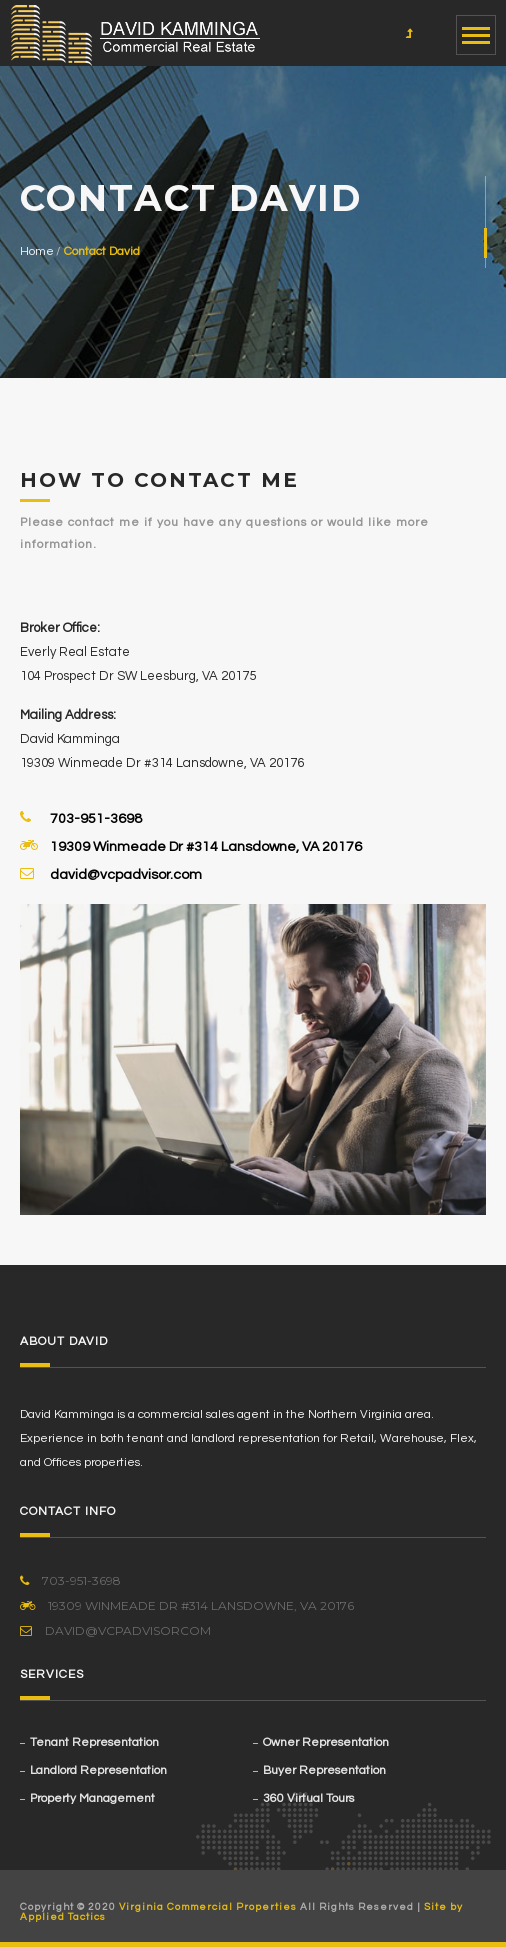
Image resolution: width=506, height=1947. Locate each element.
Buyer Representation (324, 1770)
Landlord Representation (98, 1770)
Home (37, 251)
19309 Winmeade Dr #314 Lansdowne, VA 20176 (206, 846)
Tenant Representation (94, 1742)
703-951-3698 (96, 818)
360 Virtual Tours (308, 1798)
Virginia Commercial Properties (208, 1907)
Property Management (92, 1798)
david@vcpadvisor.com (126, 874)
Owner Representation (326, 1742)
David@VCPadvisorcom (115, 1630)
